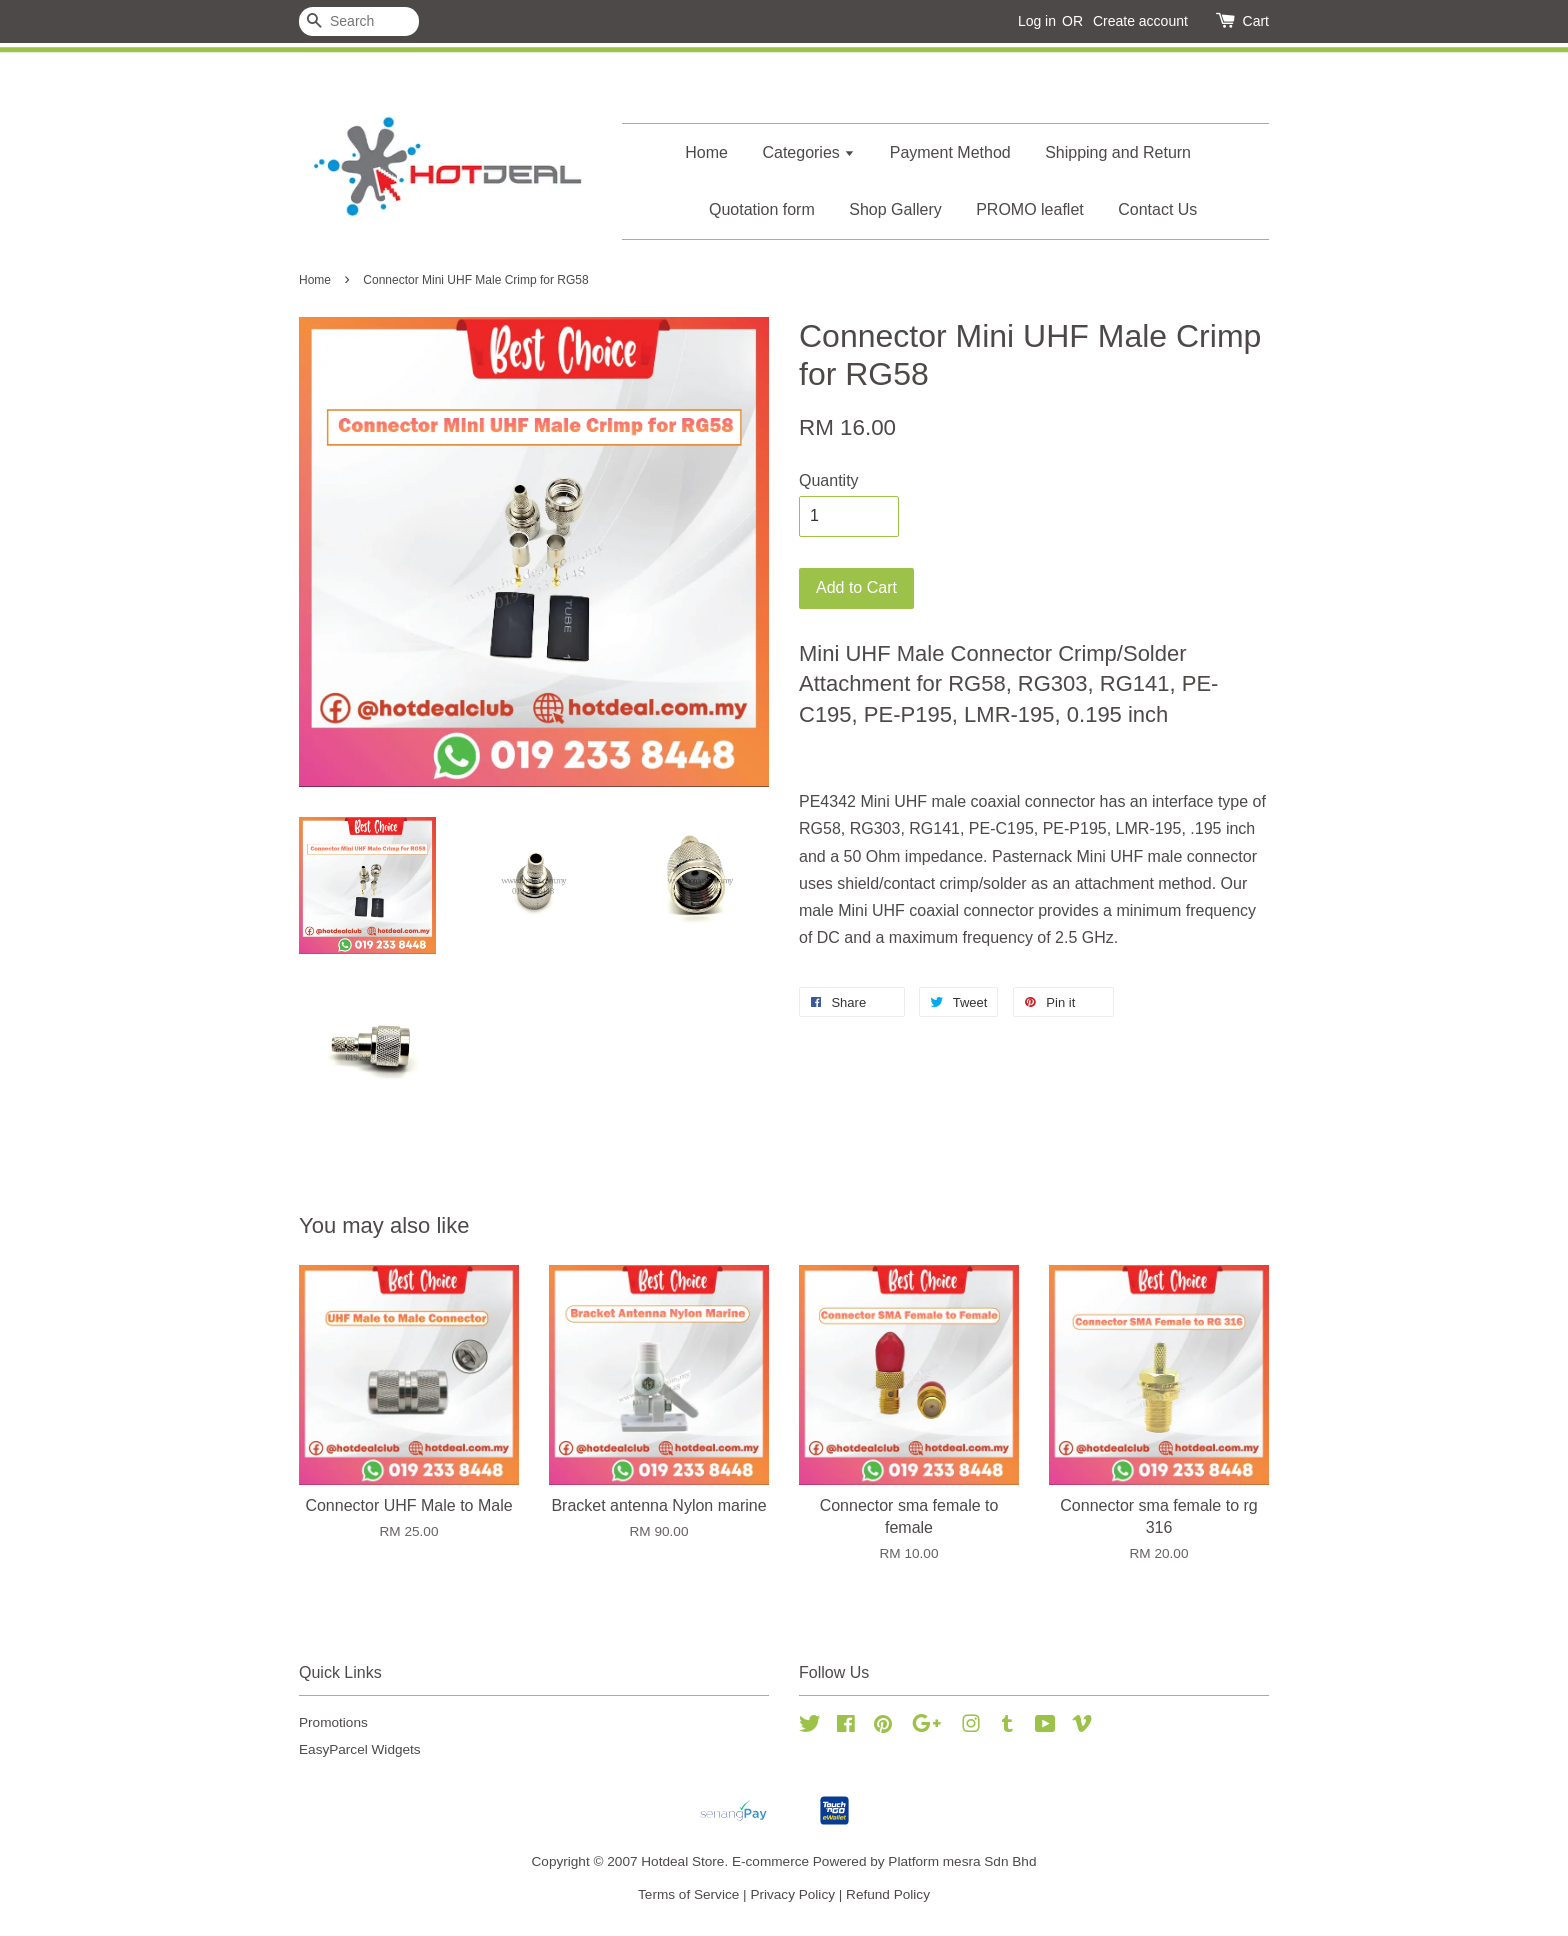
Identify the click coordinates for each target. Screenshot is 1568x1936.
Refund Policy (888, 1894)
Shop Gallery (895, 209)
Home (706, 152)
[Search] (359, 21)
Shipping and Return (1118, 152)
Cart (1256, 21)
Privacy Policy (792, 1894)
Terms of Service (688, 1894)
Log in (1037, 21)
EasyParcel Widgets (360, 1749)
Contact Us (1157, 209)
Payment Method (950, 152)
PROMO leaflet (1030, 209)
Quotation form (762, 209)
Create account (1140, 21)
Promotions (333, 1722)
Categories (808, 152)
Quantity (829, 480)
